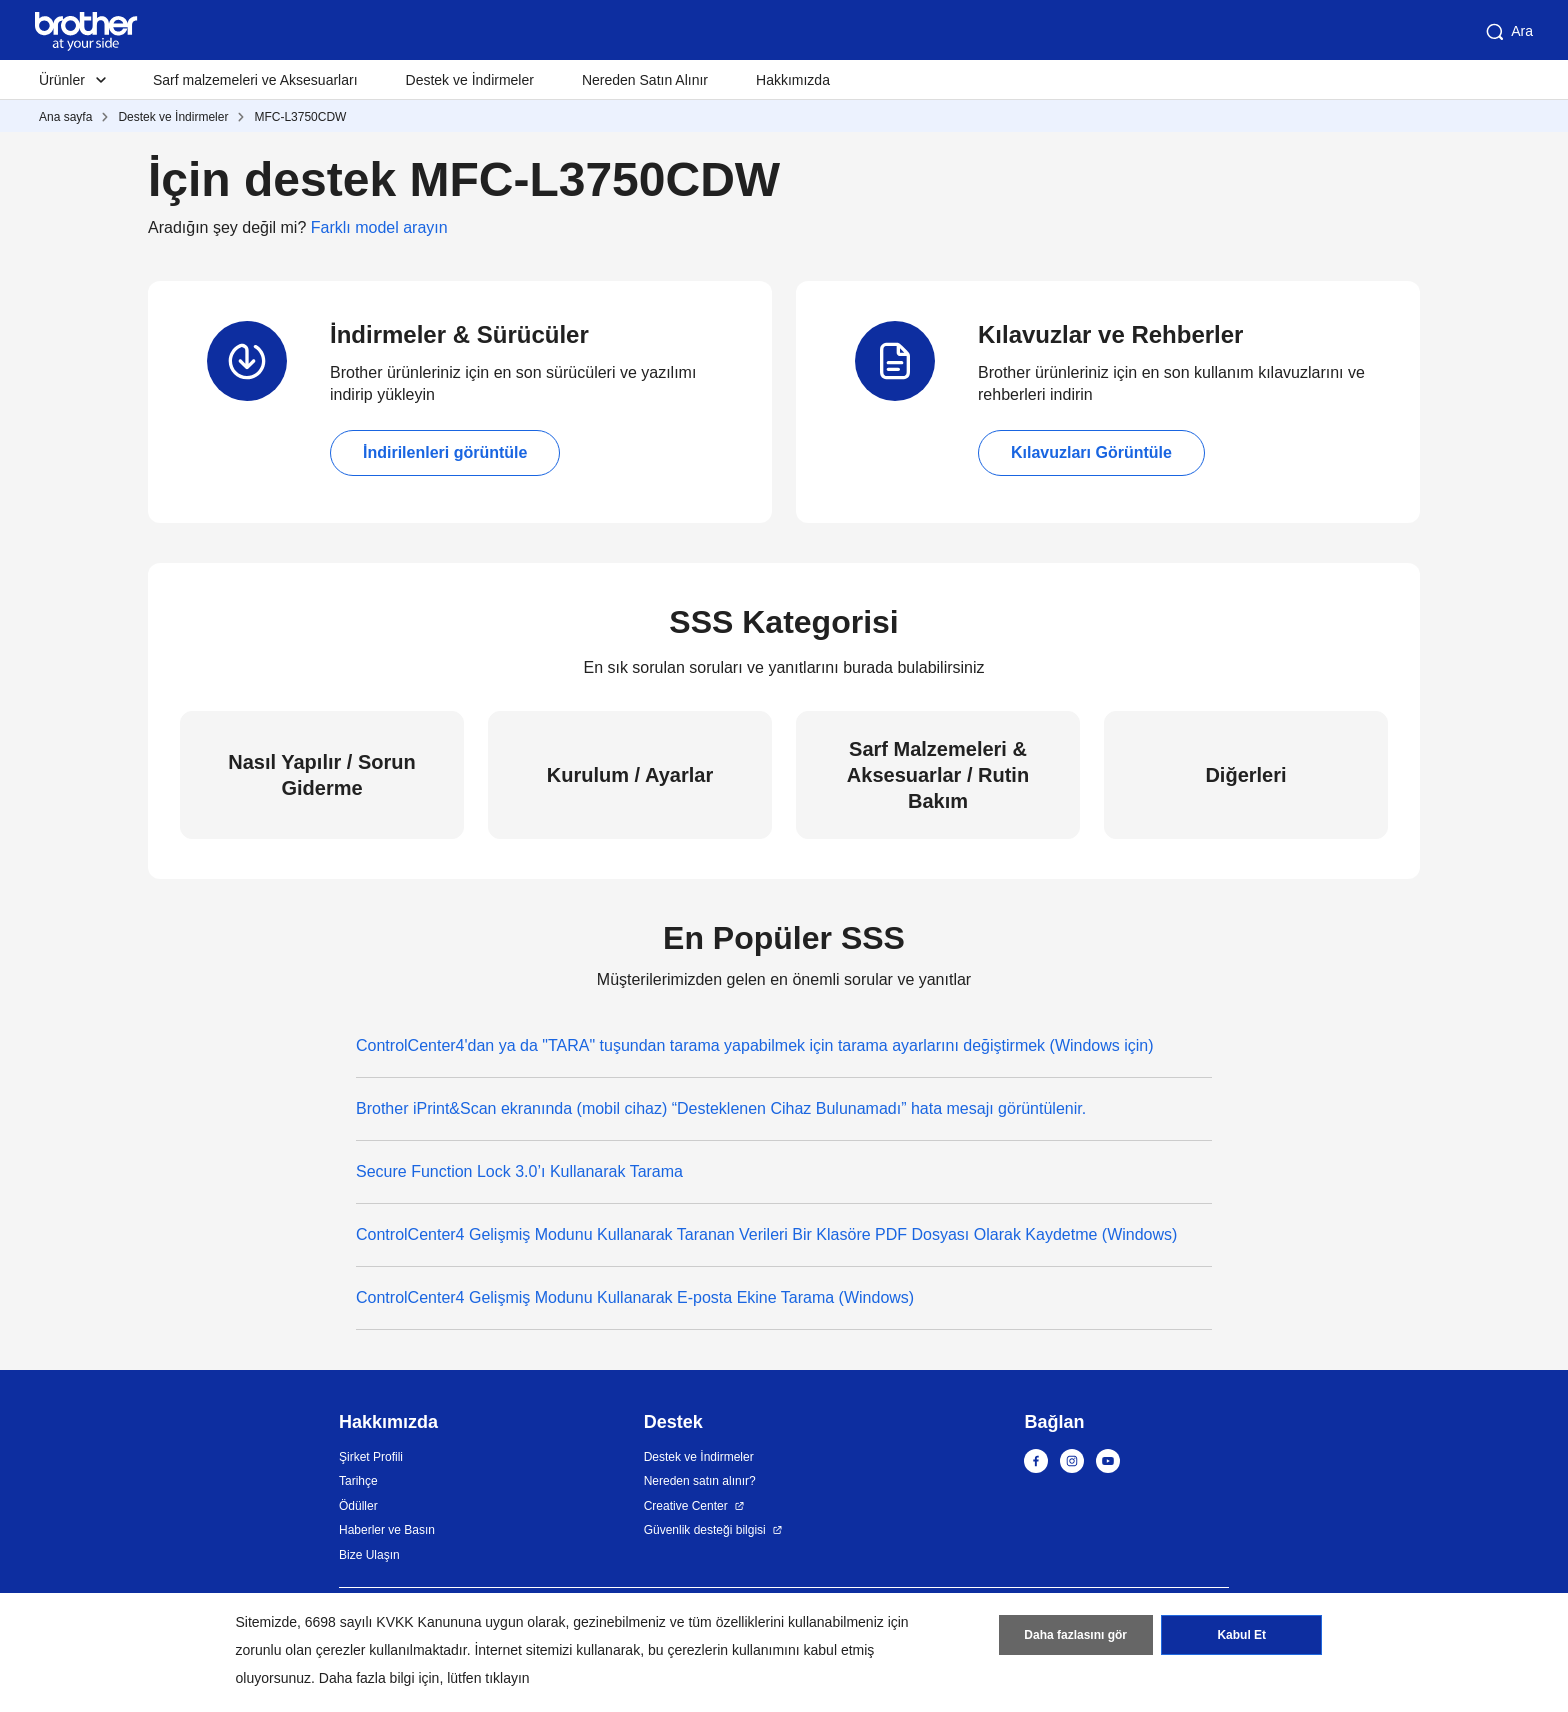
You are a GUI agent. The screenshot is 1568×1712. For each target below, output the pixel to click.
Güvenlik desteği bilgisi (705, 1530)
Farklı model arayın (379, 227)
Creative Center (686, 1506)
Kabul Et (1241, 1635)
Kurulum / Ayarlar (630, 775)
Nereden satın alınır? (700, 1481)
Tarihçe (358, 1481)
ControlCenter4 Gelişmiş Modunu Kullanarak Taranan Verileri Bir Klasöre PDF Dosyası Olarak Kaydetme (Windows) (766, 1234)
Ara (1508, 32)
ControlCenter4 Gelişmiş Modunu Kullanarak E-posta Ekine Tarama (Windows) (635, 1297)
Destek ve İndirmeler (470, 80)
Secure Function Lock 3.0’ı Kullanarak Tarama (519, 1171)
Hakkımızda (793, 80)
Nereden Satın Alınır (645, 80)
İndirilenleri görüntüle (445, 452)
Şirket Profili (371, 1457)
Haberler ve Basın (387, 1530)
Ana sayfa (65, 117)
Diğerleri (1245, 775)
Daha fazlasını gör (1075, 1635)
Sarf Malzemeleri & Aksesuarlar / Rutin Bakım (938, 775)
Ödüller (358, 1506)
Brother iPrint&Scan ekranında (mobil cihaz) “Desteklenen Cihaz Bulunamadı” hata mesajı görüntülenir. (721, 1108)
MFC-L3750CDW (300, 117)
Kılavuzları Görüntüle (1091, 452)
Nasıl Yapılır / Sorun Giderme (321, 775)
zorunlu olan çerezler (301, 1650)
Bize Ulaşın (369, 1555)
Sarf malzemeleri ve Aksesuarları (255, 80)
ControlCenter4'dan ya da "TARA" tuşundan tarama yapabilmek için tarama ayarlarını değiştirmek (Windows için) (755, 1045)
